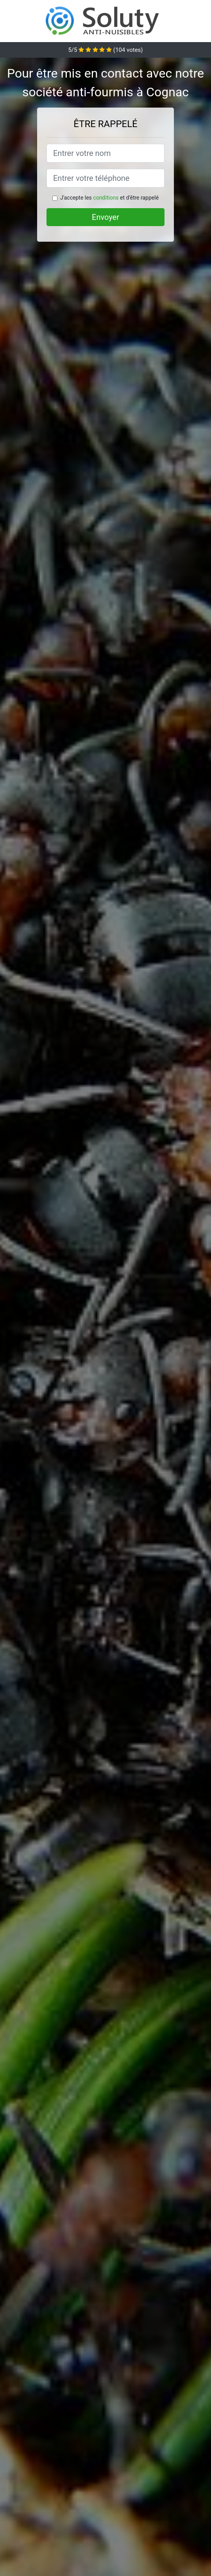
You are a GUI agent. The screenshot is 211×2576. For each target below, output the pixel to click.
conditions (105, 198)
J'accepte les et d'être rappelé (109, 198)
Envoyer (105, 217)
